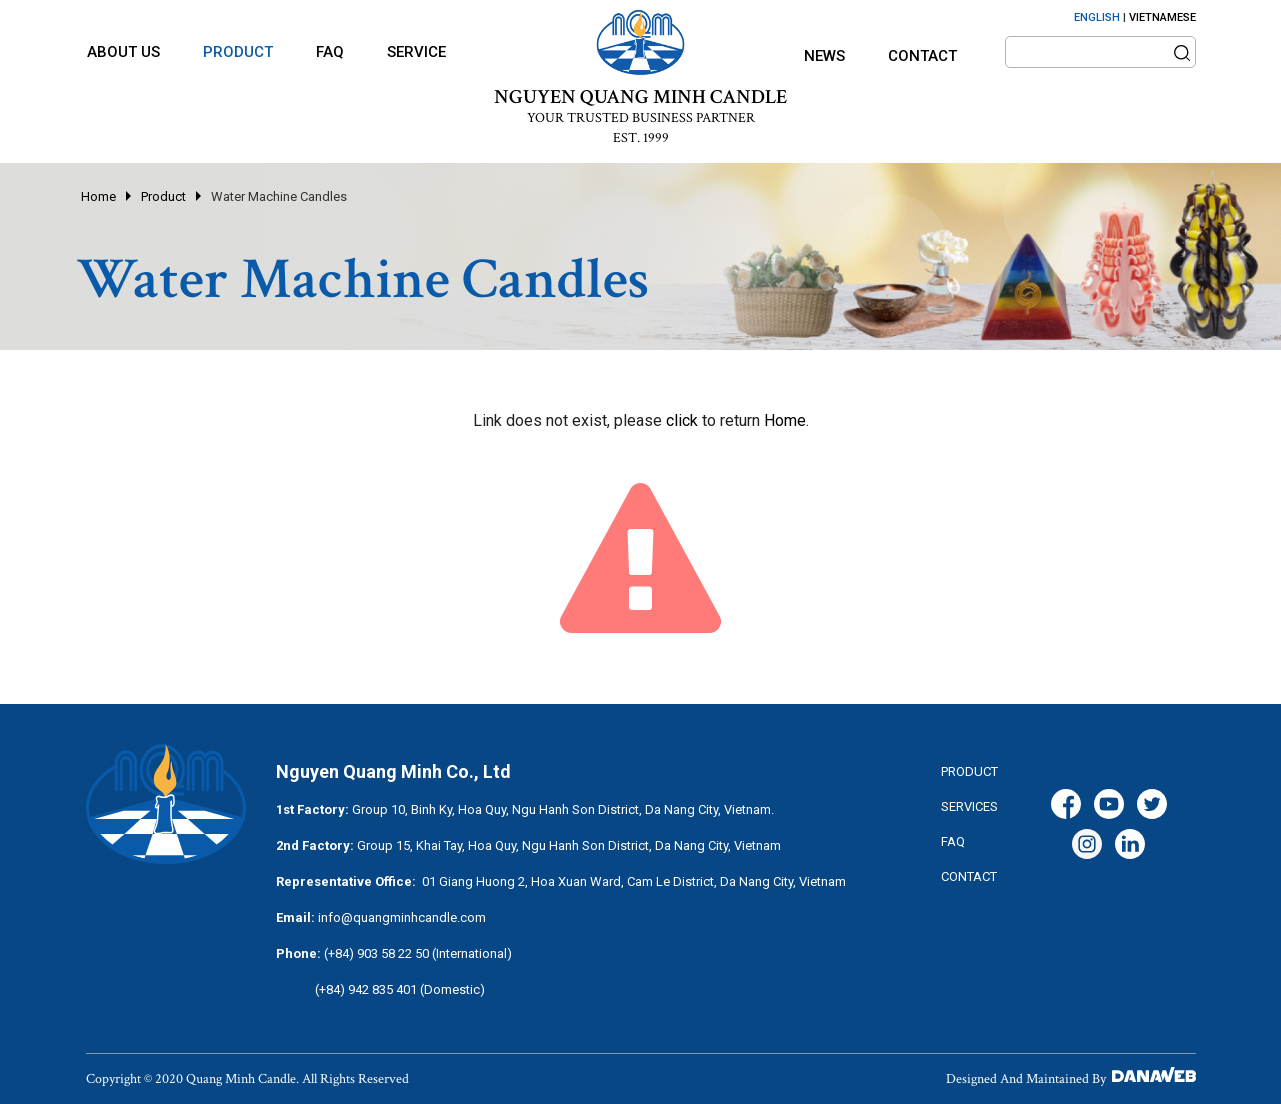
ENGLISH (1097, 17)
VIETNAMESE (1162, 17)
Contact (922, 56)
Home (98, 196)
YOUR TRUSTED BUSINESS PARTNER (641, 118)
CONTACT (969, 876)
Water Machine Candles (279, 196)
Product (163, 196)
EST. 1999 (641, 138)
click (682, 420)
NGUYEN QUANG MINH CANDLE (640, 97)
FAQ (953, 841)
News (824, 56)
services (969, 806)
